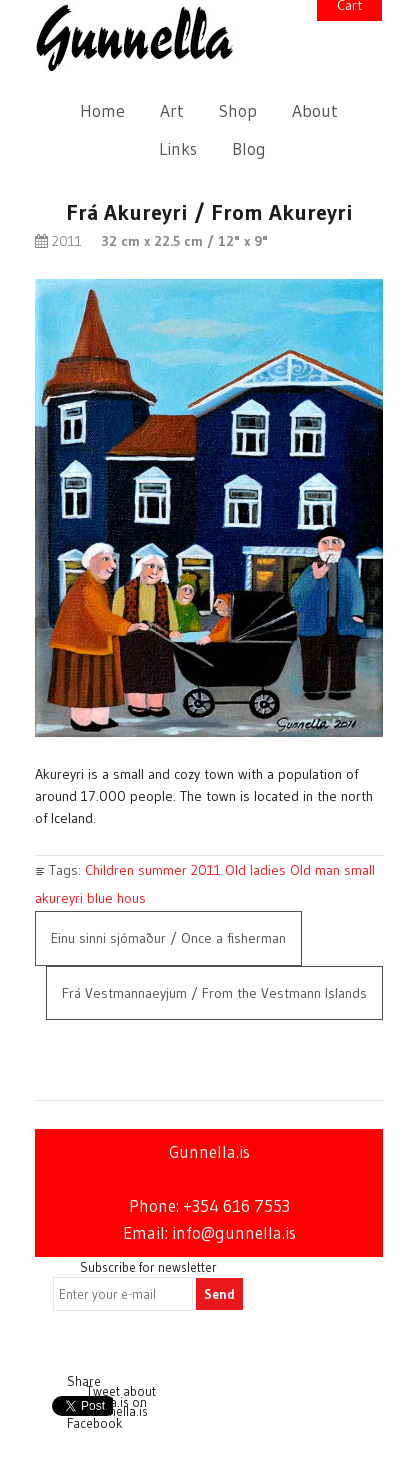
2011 (206, 870)
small (359, 870)
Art (172, 111)
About (315, 111)
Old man (315, 870)
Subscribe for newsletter (148, 1267)
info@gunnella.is (234, 1233)
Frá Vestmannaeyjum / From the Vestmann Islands (214, 993)
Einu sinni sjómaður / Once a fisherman (168, 938)
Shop (238, 111)
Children (109, 870)
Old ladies (255, 870)
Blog (249, 149)
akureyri (59, 898)
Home (102, 111)
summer (162, 870)
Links (178, 149)
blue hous (116, 898)
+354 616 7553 (236, 1206)
